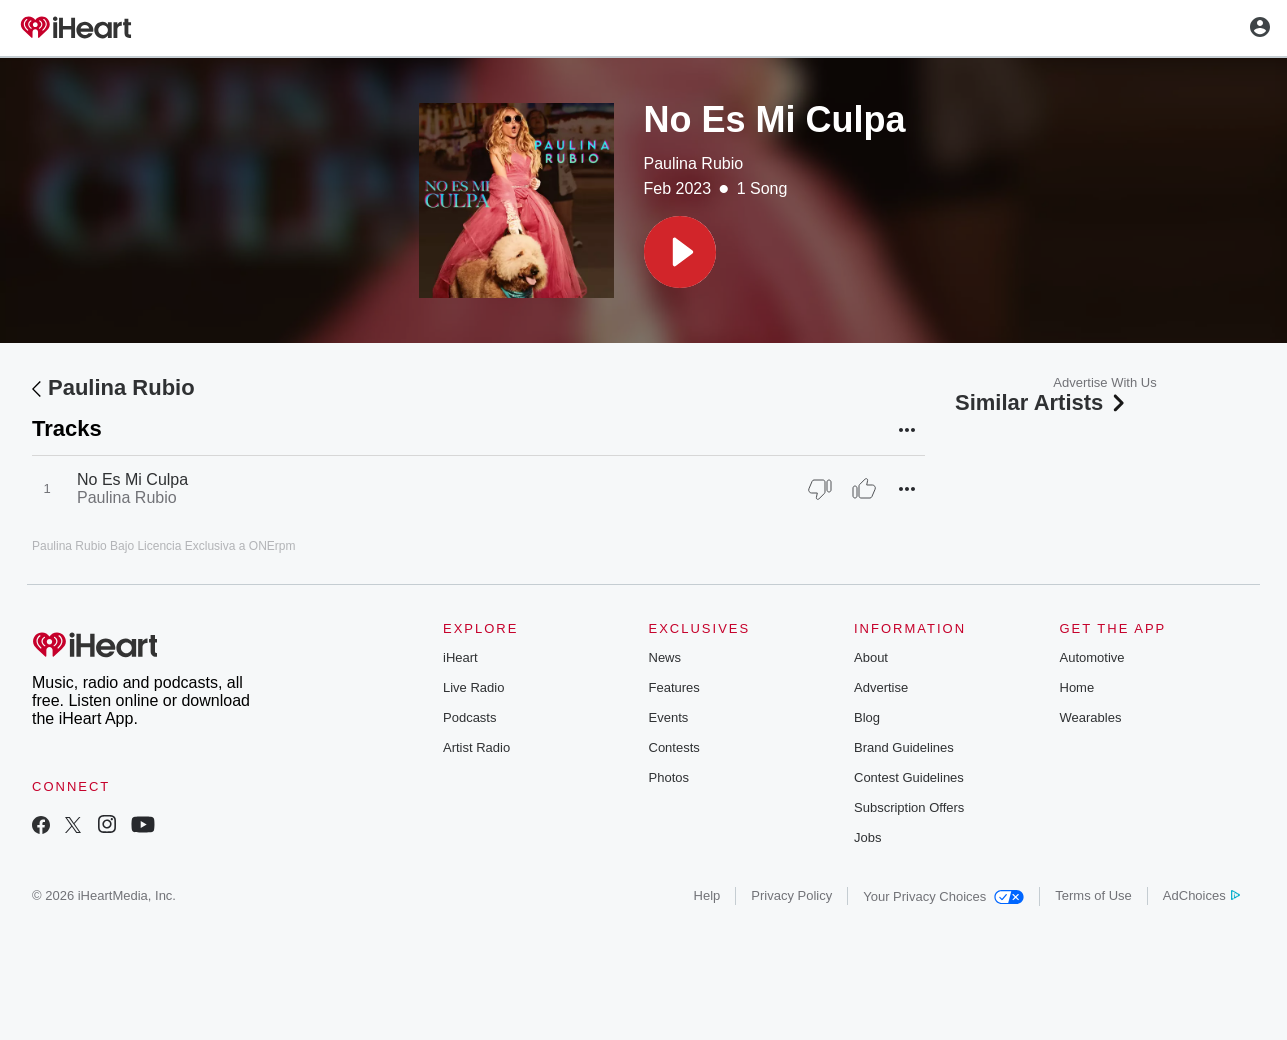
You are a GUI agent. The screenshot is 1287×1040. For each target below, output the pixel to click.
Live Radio (473, 687)
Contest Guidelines (909, 777)
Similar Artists (1042, 402)
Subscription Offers (909, 807)
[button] (680, 252)
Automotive (1092, 657)
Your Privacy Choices (943, 896)
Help (707, 895)
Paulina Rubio (694, 163)
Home (1077, 687)
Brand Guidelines (904, 747)
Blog (867, 717)
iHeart (460, 657)
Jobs (867, 837)
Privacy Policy (791, 895)
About (871, 657)
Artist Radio (476, 747)
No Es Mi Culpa (132, 479)
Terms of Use (1093, 895)
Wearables (1091, 717)
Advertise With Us (1104, 382)
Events (669, 717)
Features (674, 687)
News (665, 657)
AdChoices (1201, 895)
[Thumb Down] (820, 489)
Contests (674, 747)
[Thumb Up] (864, 489)
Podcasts (469, 717)
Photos (669, 777)
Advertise (881, 687)
